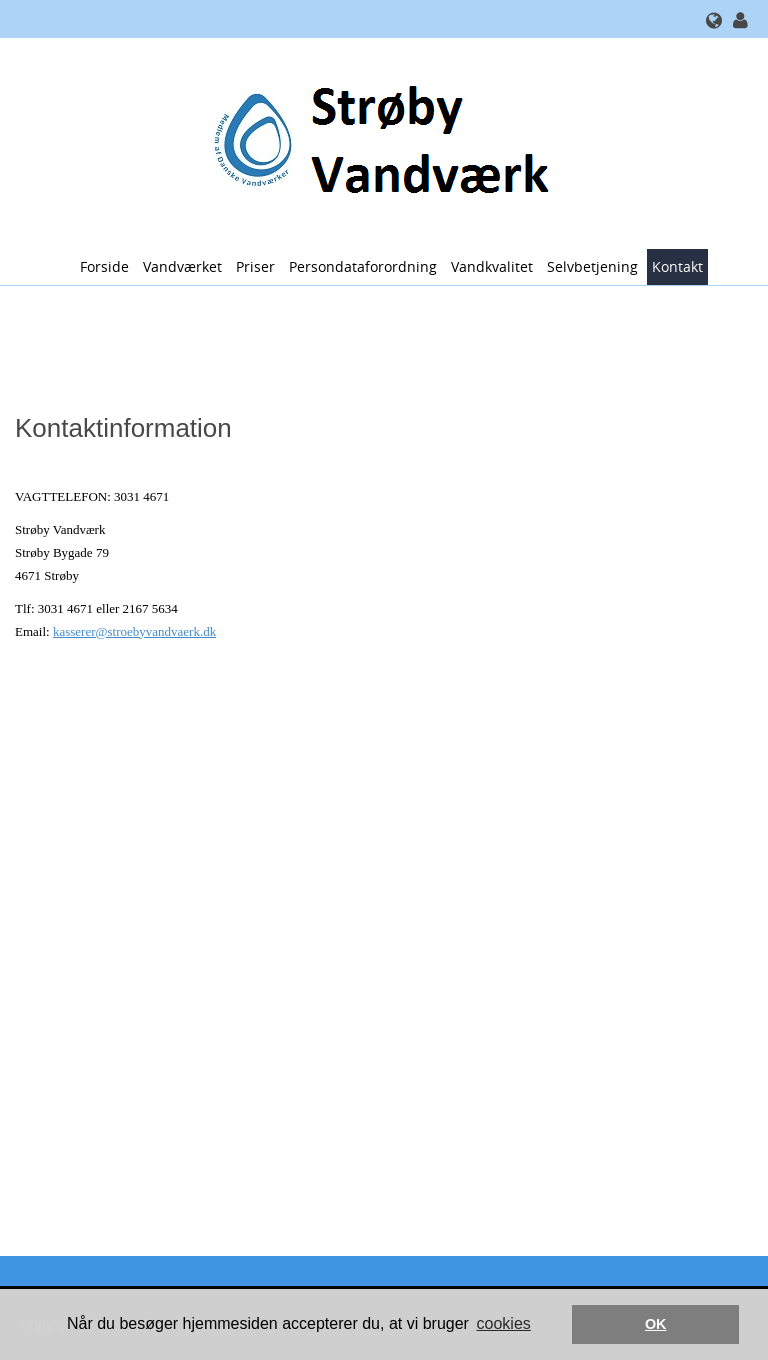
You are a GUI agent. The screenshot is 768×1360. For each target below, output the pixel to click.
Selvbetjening (592, 266)
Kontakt (677, 266)
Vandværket (182, 266)
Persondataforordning (363, 266)
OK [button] (656, 1324)
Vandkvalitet (492, 266)
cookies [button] (504, 1323)
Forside (104, 266)
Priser (255, 266)
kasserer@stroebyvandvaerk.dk (134, 631)
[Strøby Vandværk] (376, 141)
